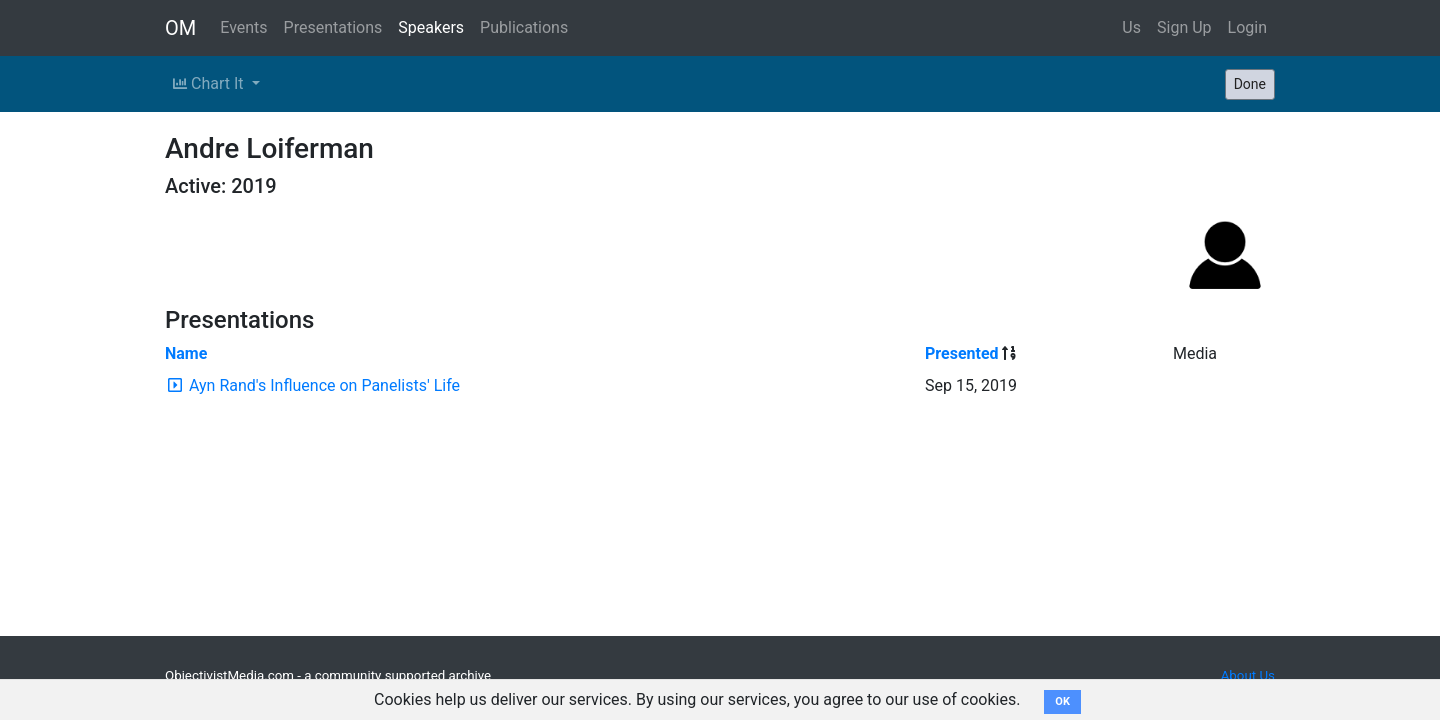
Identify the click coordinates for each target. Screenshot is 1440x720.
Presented (962, 353)
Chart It (210, 83)
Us (1131, 27)
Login (1247, 27)
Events (243, 27)
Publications (524, 27)
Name (186, 353)
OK (1062, 701)
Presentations (333, 27)
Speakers (431, 27)
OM (180, 28)
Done (1250, 84)
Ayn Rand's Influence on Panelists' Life (324, 385)
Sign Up (1184, 27)
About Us (1248, 675)
